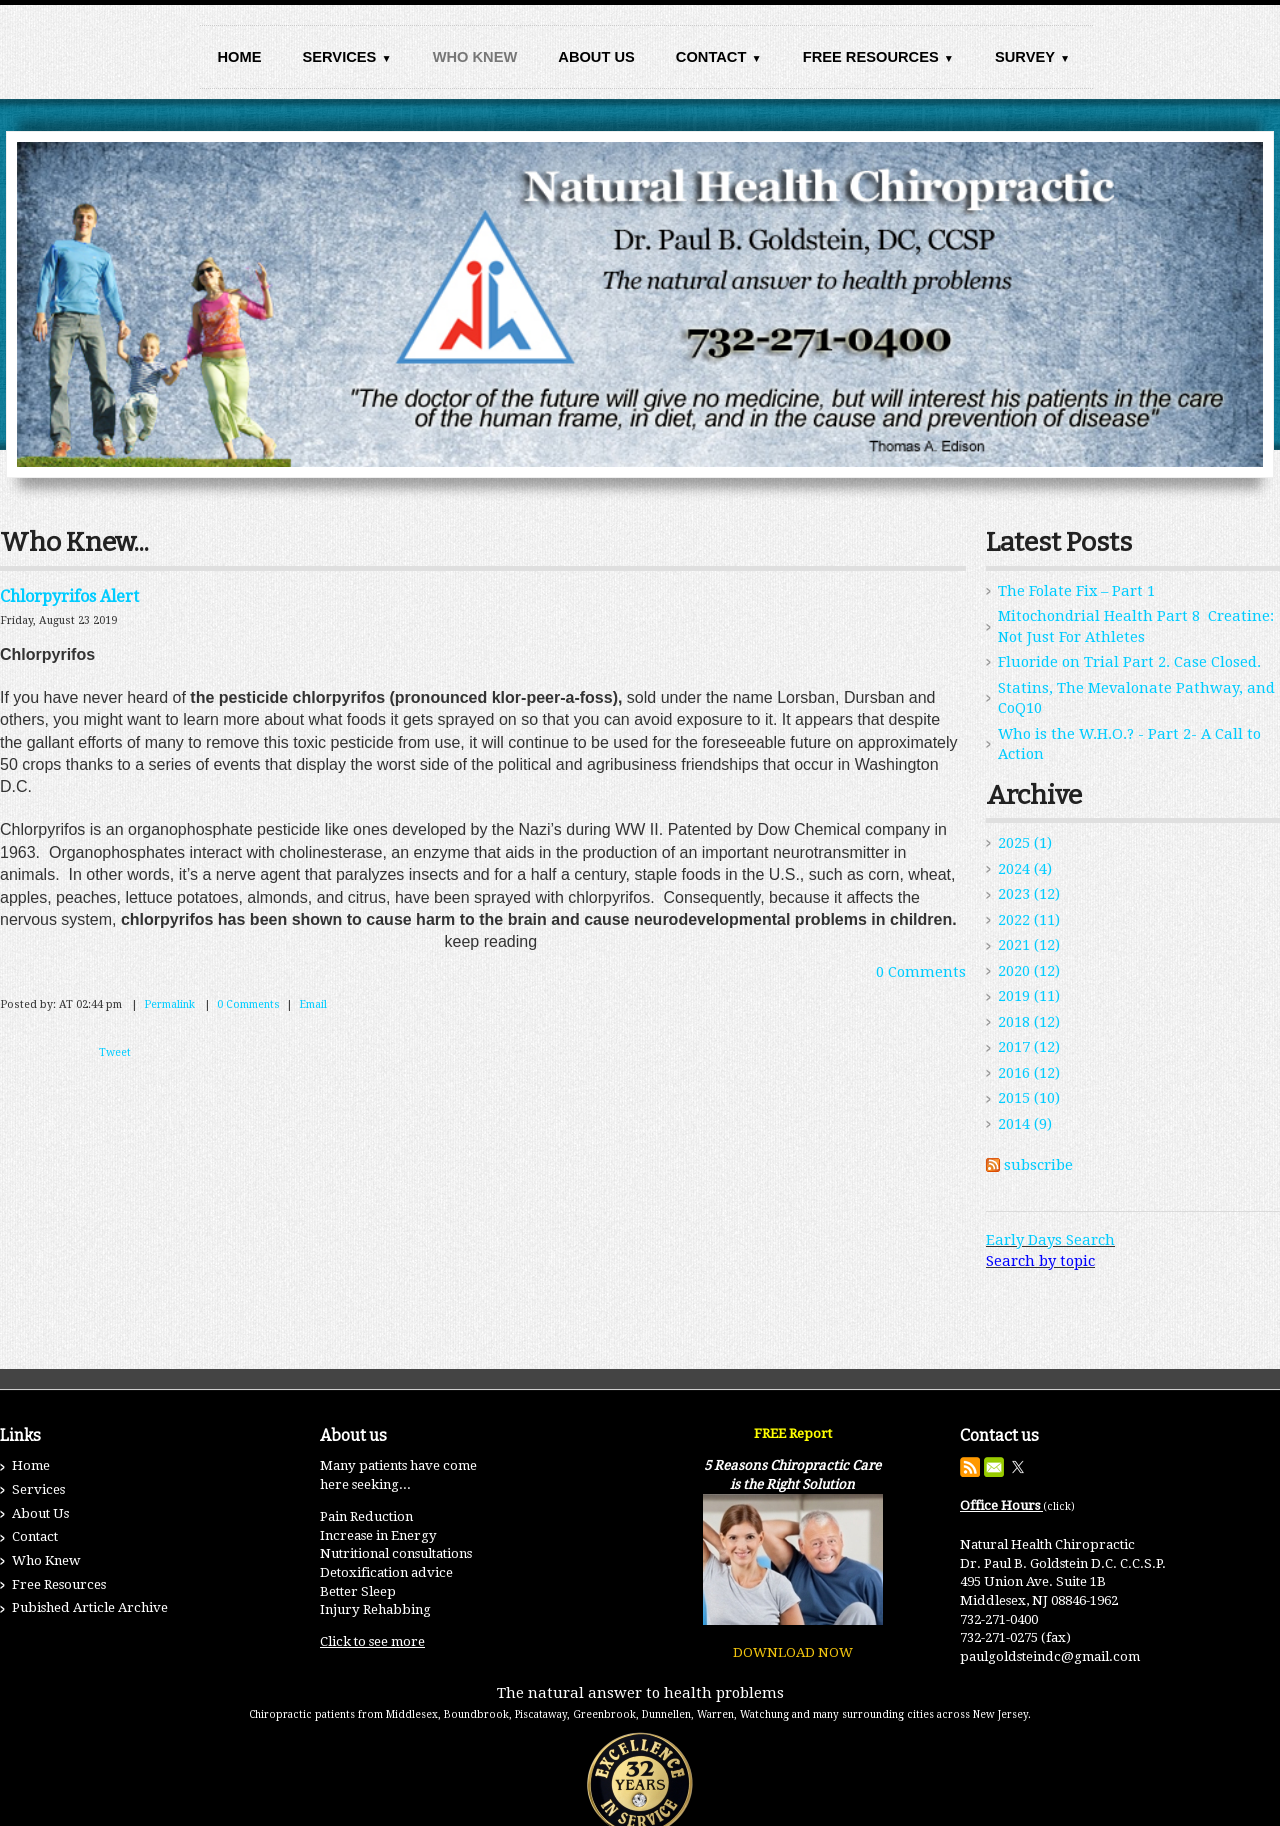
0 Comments (921, 972)
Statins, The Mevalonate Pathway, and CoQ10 (1136, 698)
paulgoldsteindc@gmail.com (1050, 1656)
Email (313, 1004)
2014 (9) (1025, 1124)
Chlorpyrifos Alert (69, 596)
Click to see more (372, 1641)
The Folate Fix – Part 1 (1076, 591)
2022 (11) (1029, 920)
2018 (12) (1029, 1022)
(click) (1059, 1506)
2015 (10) (1029, 1098)
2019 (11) (1029, 996)
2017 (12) (1029, 1047)
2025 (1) (1025, 843)
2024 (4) (1025, 869)
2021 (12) (1029, 945)
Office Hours (1001, 1505)
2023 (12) (1029, 894)
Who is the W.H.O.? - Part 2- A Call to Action (1129, 744)
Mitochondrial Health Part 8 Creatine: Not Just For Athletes (1136, 626)
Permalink (169, 1004)
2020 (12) (1029, 971)
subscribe (1038, 1165)
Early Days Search (1050, 1240)
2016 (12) (1029, 1073)
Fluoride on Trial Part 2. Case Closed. (1129, 662)
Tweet (115, 1052)
